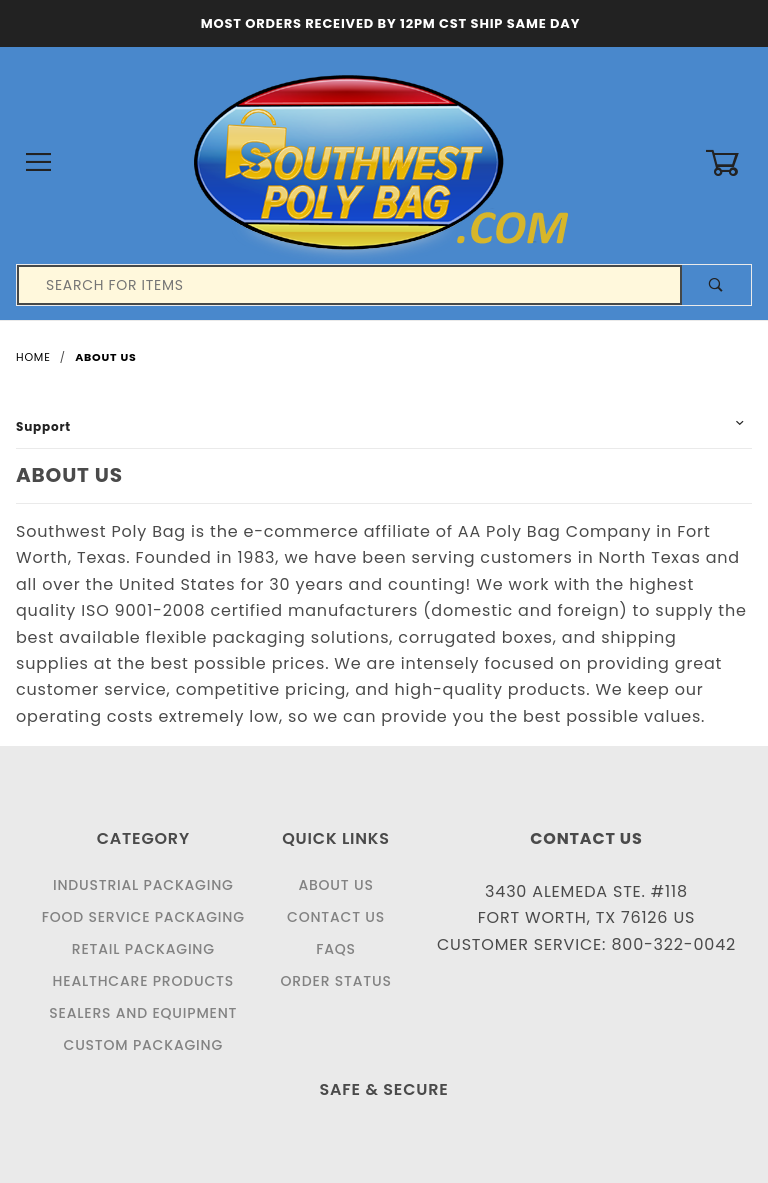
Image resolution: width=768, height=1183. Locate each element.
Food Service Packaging (143, 917)
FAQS (336, 949)
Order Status (335, 981)
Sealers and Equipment (143, 1013)
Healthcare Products (143, 981)
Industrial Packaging (143, 885)
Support (43, 426)
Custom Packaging (144, 1045)
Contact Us (336, 917)
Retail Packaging (143, 949)
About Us (335, 885)
